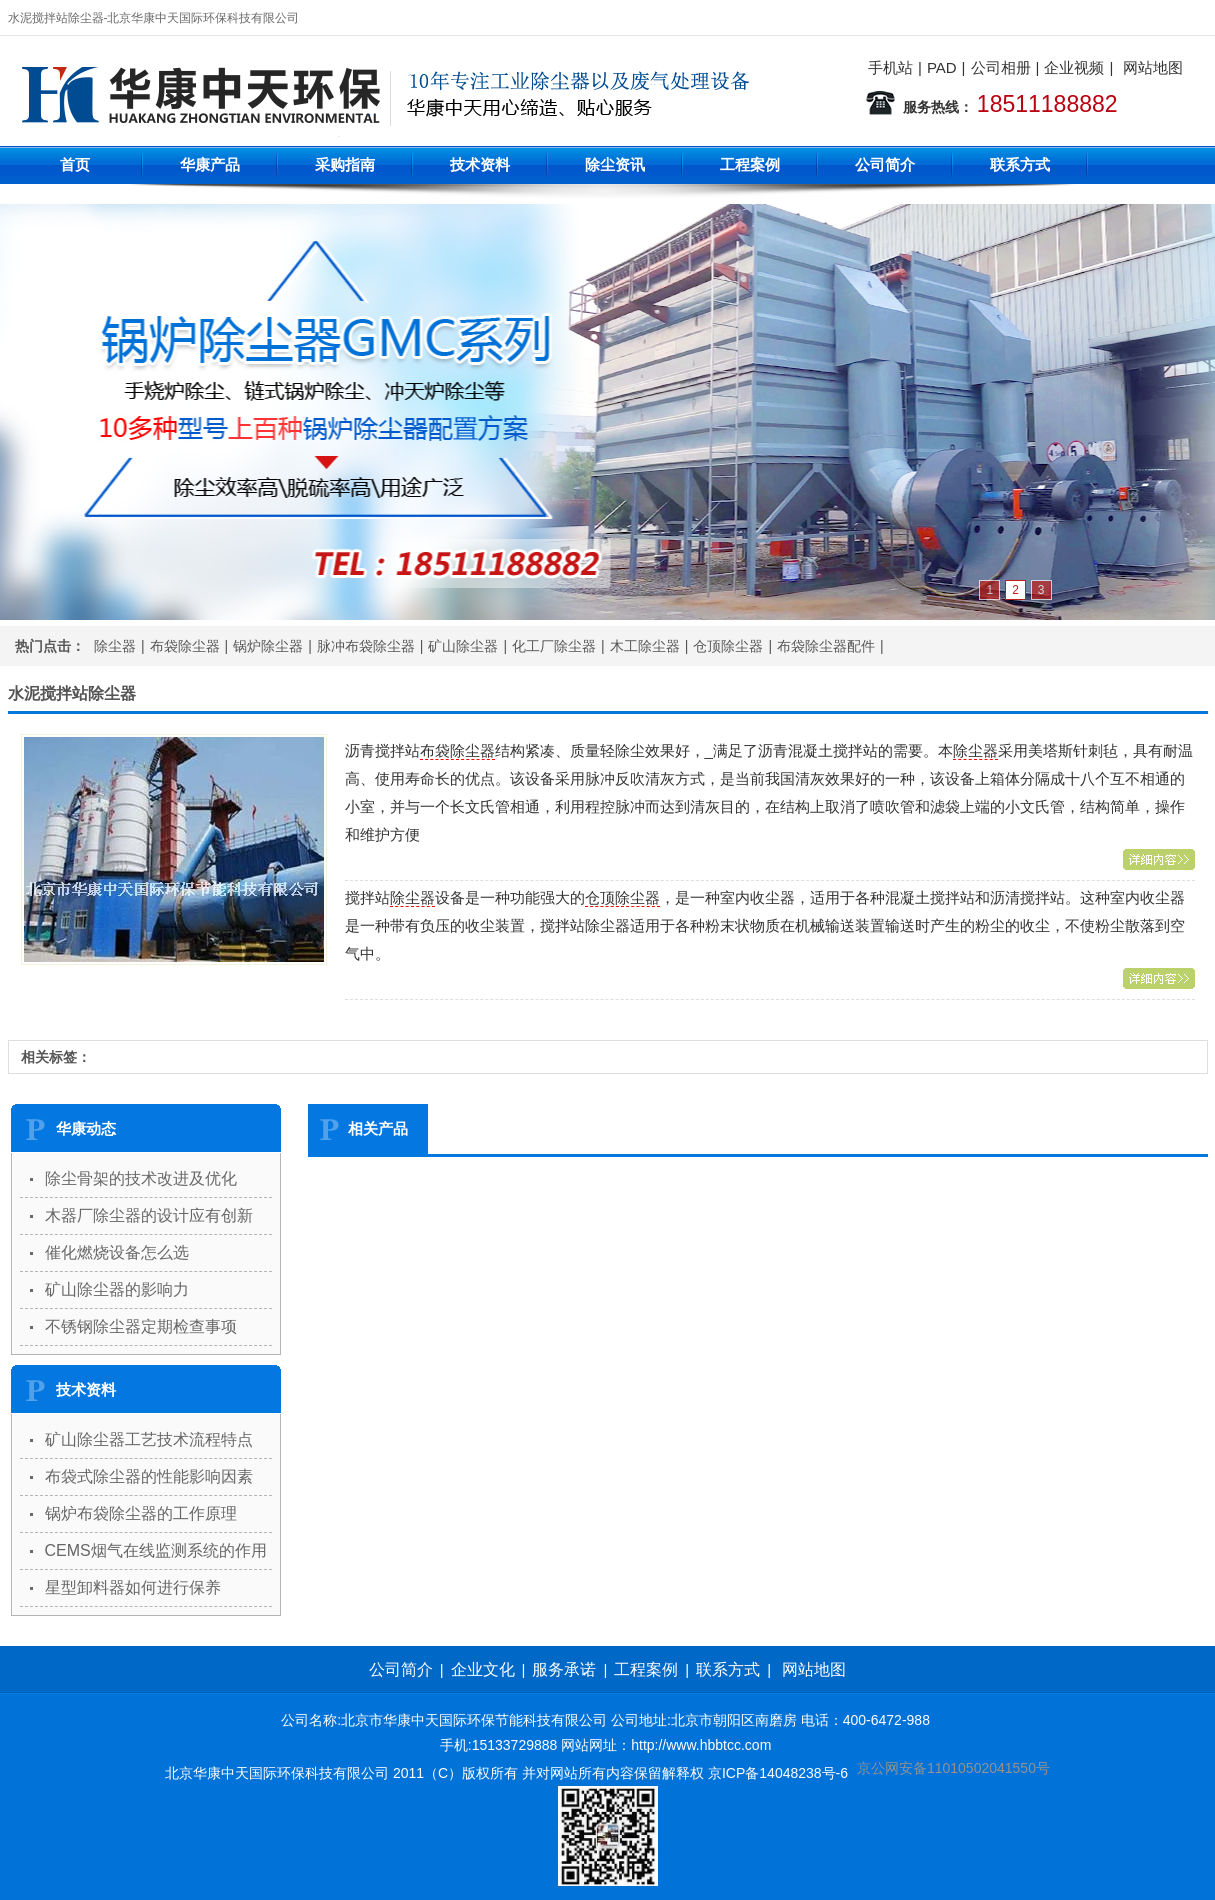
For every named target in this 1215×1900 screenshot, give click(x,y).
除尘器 (115, 646)
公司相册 (1001, 67)
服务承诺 (564, 1669)
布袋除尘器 (185, 646)
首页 (75, 164)
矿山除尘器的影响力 (117, 1289)
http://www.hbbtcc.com (701, 1745)
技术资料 (480, 164)
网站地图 (1153, 67)
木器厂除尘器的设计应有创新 (149, 1215)
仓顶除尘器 (728, 646)
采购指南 (345, 164)
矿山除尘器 (463, 646)
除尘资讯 (615, 164)
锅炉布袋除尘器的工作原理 (141, 1513)
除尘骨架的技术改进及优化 (141, 1178)
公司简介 (885, 164)
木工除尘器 (645, 646)
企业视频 (1074, 67)
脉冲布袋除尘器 (366, 646)
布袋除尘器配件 (826, 646)
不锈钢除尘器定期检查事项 (141, 1326)
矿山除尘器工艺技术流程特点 (149, 1439)
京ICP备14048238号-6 (778, 1773)
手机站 (890, 67)
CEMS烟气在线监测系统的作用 (156, 1550)
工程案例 (750, 164)
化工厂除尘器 (554, 646)
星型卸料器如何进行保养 (133, 1587)
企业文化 (483, 1669)
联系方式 (1020, 164)
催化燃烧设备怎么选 (117, 1252)
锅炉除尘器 (268, 646)
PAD (942, 67)
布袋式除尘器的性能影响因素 (149, 1476)
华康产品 (210, 164)
